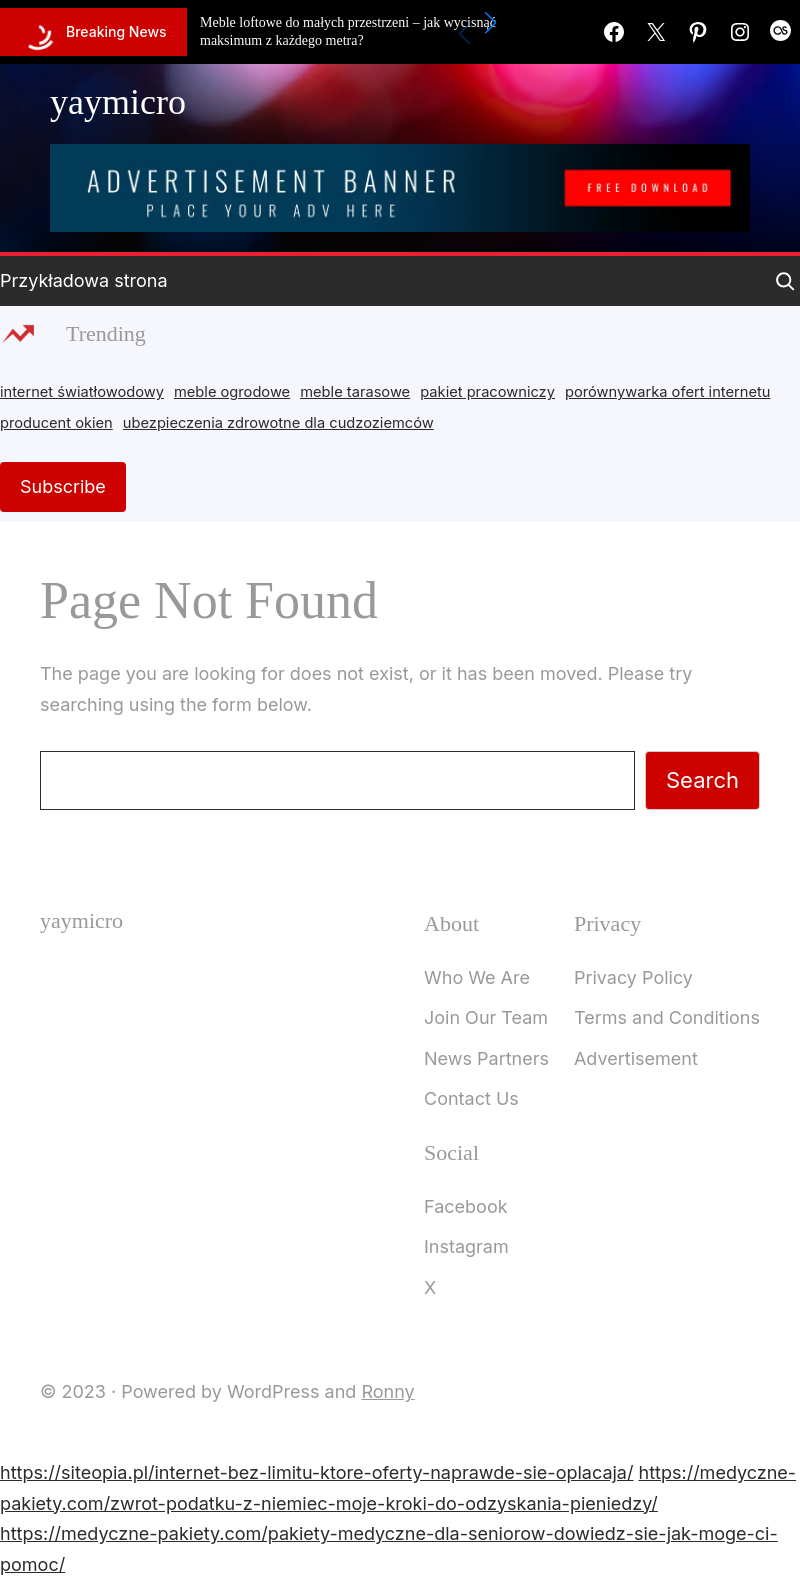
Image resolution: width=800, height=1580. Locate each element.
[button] (491, 23)
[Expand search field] (785, 281)
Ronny (387, 1391)
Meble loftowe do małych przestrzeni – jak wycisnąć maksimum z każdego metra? (348, 31)
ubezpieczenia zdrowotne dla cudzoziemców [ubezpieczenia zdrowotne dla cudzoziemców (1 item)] (278, 423)
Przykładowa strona (84, 280)
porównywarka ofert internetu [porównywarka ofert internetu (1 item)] (667, 392)
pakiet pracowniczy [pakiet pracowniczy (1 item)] (487, 392)
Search (702, 780)
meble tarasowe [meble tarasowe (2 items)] (355, 392)
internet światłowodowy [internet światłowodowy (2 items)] (82, 392)
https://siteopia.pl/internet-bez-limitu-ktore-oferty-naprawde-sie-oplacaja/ (316, 1472)
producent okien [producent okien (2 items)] (56, 423)
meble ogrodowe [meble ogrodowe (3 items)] (232, 392)
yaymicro (118, 102)
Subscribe (63, 486)
